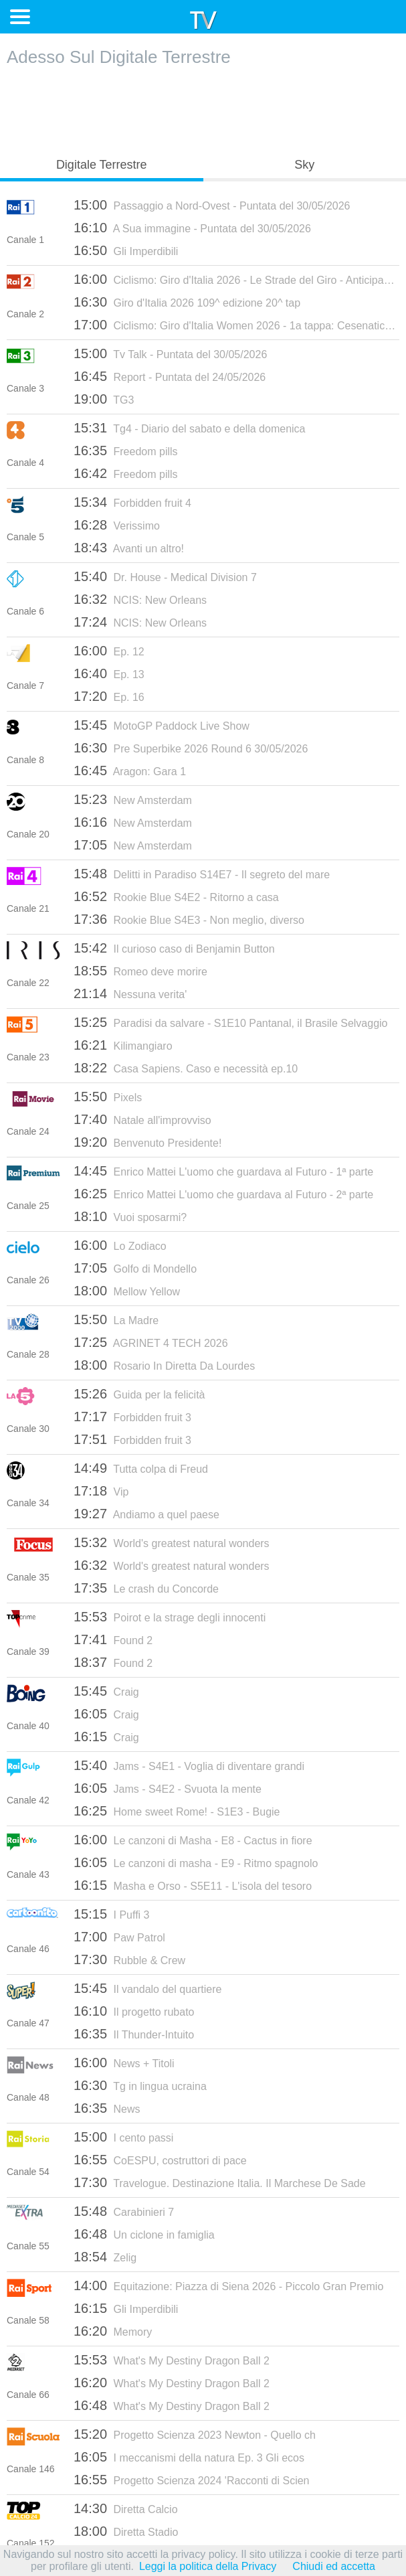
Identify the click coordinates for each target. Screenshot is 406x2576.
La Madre (116, 1319)
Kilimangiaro (123, 1045)
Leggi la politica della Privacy (207, 2566)
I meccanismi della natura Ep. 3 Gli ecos (189, 2456)
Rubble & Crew (129, 1959)
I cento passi (123, 2136)
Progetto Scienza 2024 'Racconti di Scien (192, 2479)
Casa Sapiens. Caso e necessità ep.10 (186, 1067)
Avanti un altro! (129, 547)
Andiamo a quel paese (146, 1513)
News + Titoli (124, 2062)
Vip (101, 1490)
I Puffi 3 (111, 1914)
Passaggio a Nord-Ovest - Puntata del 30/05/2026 (212, 204)
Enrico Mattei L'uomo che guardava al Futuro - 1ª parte (223, 1170)
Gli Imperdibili (126, 250)
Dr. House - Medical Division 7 (165, 576)
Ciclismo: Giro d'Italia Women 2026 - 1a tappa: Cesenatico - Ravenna (236, 324)
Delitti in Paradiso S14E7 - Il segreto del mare (202, 873)
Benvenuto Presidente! (147, 1142)
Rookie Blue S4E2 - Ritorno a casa (176, 896)
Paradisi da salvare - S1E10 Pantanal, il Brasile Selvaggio (231, 1022)
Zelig (105, 2256)
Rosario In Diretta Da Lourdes (164, 1365)
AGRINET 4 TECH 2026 (151, 1342)
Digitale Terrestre (101, 164)
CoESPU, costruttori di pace (160, 2159)
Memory (113, 2331)
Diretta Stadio (126, 2531)
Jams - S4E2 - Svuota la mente (168, 1788)
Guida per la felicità (139, 1393)
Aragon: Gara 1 (130, 770)
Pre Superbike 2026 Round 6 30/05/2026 (191, 747)
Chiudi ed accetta (333, 2566)
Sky (304, 164)
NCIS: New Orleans (140, 599)
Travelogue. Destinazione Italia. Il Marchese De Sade (220, 2182)
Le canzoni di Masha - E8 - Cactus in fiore (193, 1839)
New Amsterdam (133, 799)
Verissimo (117, 524)
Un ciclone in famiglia (144, 2234)
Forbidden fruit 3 (132, 1416)
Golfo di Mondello (135, 1268)
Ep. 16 (109, 696)
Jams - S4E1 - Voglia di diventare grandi (189, 1765)
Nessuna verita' (130, 993)
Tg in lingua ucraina (140, 2085)
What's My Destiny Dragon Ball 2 (172, 2359)
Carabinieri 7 (124, 2211)
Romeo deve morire (140, 970)
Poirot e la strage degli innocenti (170, 1616)
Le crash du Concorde (146, 1588)
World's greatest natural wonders (172, 1542)
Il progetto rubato (134, 2011)
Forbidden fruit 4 (132, 502)
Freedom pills (126, 450)
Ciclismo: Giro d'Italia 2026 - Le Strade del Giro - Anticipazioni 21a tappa (236, 279)
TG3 (104, 399)
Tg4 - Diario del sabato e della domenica (190, 427)
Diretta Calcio (126, 2508)
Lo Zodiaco (120, 1245)
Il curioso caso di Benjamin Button (174, 948)
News (107, 2108)
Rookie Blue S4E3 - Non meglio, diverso (189, 919)
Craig (106, 1691)
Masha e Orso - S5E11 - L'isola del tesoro (193, 1885)
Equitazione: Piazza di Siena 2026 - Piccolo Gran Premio (228, 2285)
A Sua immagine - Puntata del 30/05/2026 (192, 227)
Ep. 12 (109, 650)
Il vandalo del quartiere (147, 1988)
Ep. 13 (109, 673)
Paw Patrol (119, 1936)
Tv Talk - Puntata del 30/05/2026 (170, 353)
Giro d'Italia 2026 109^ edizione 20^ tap (187, 302)
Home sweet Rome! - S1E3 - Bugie (177, 1810)
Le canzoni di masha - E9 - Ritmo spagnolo (196, 1862)
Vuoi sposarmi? (130, 1216)
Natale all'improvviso (142, 1119)
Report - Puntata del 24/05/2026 (170, 376)
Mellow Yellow (127, 1290)
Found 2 (113, 1639)
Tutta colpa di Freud (141, 1468)
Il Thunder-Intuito (134, 2033)
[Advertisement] (203, 107)
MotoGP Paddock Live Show (161, 725)
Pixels (108, 1096)
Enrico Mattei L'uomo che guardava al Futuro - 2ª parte (223, 1193)
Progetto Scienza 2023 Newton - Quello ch (195, 2434)
